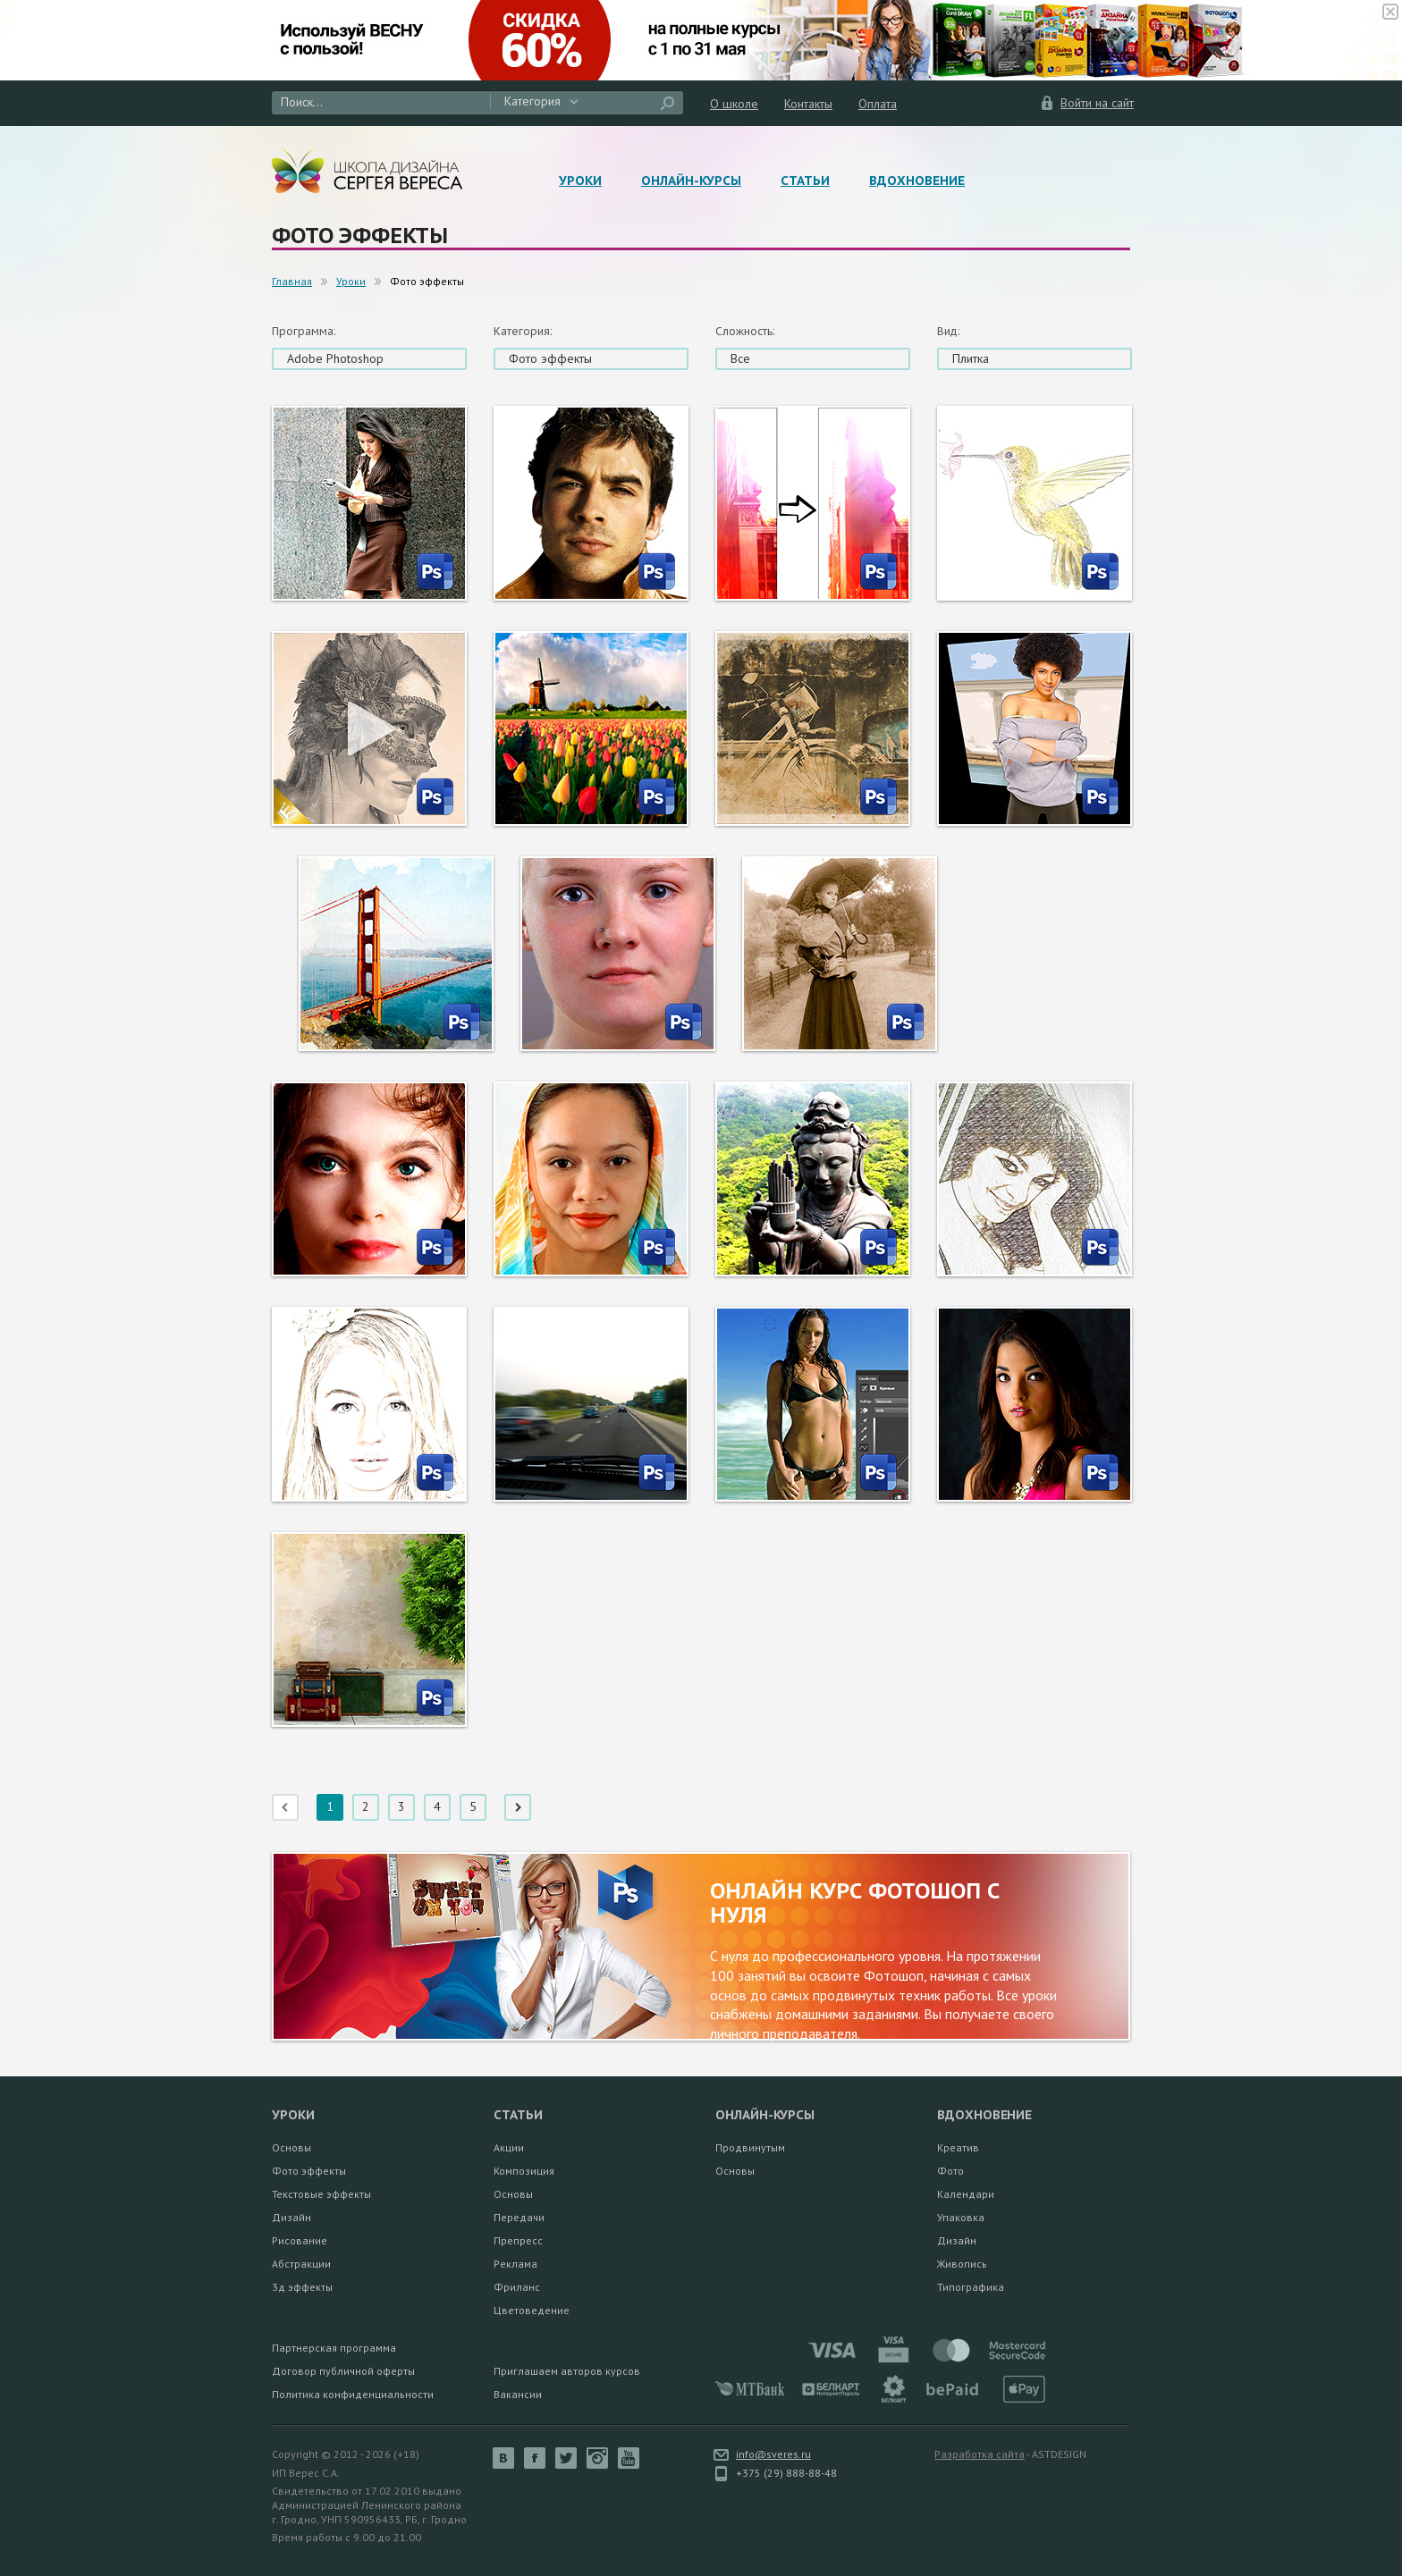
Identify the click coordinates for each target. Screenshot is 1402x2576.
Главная (292, 281)
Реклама (515, 2263)
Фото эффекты (309, 2170)
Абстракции (301, 2263)
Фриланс (517, 2287)
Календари (965, 2194)
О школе (734, 104)
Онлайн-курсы (691, 181)
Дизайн (291, 2217)
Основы (291, 2147)
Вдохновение (917, 181)
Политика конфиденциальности (353, 2394)
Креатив (958, 2147)
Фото (950, 2170)
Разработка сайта (979, 2454)
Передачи (519, 2217)
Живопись (962, 2263)
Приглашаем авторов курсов (567, 2371)
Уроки (580, 181)
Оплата (877, 104)
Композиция (524, 2170)
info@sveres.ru (773, 2454)
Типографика (970, 2287)
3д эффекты (302, 2287)
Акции (509, 2147)
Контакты (808, 104)
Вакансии (518, 2394)
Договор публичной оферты (343, 2371)
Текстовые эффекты (321, 2194)
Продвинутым (750, 2147)
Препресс (518, 2240)
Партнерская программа (334, 2347)
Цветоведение (532, 2310)
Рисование (299, 2240)
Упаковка (960, 2217)
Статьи (805, 181)
